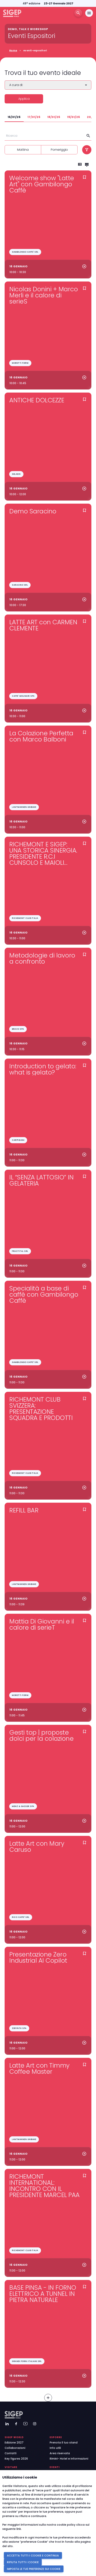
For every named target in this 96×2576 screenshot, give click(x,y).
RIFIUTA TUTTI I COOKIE (23, 2562)
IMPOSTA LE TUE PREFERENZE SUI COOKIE (33, 2569)
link (18, 2529)
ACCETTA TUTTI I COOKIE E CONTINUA (33, 2555)
